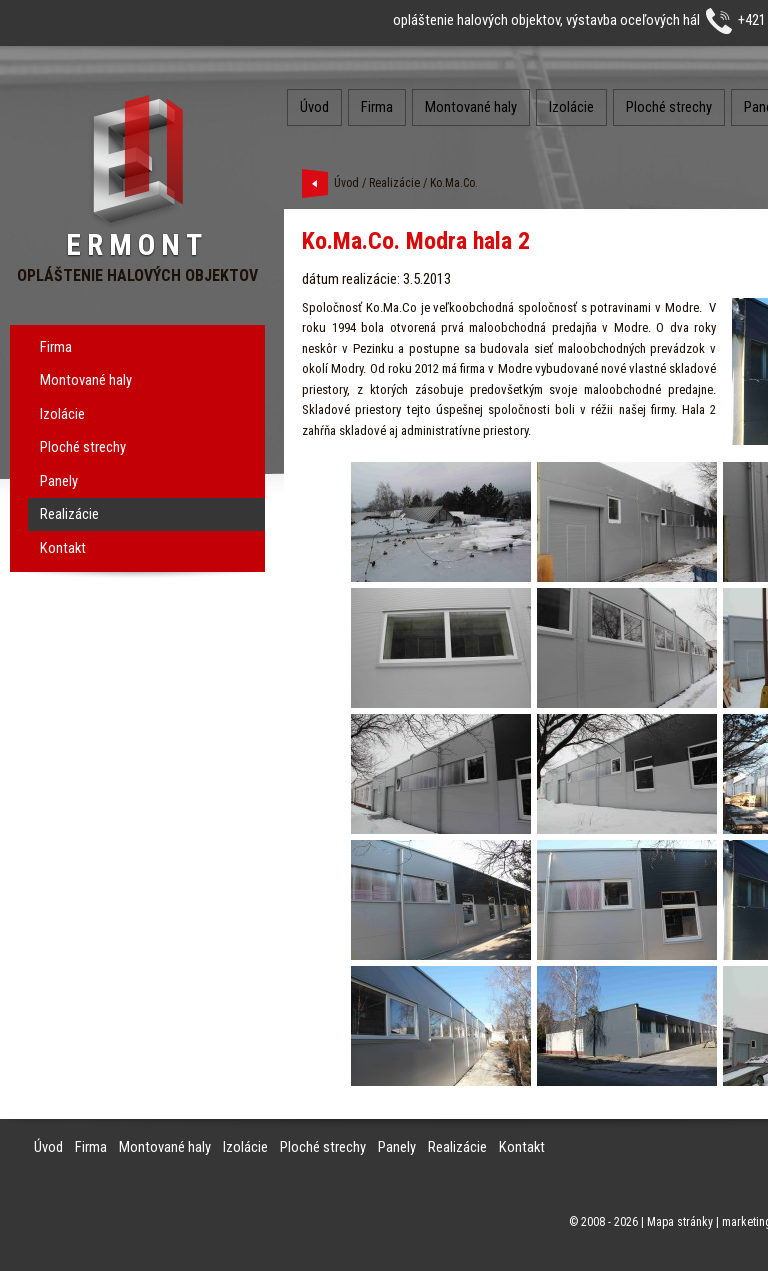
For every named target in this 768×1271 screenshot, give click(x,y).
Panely (59, 481)
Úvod (314, 107)
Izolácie (62, 414)
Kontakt (63, 548)
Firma (56, 347)
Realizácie (69, 514)
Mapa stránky (680, 1222)
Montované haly (86, 380)
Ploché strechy (83, 447)
